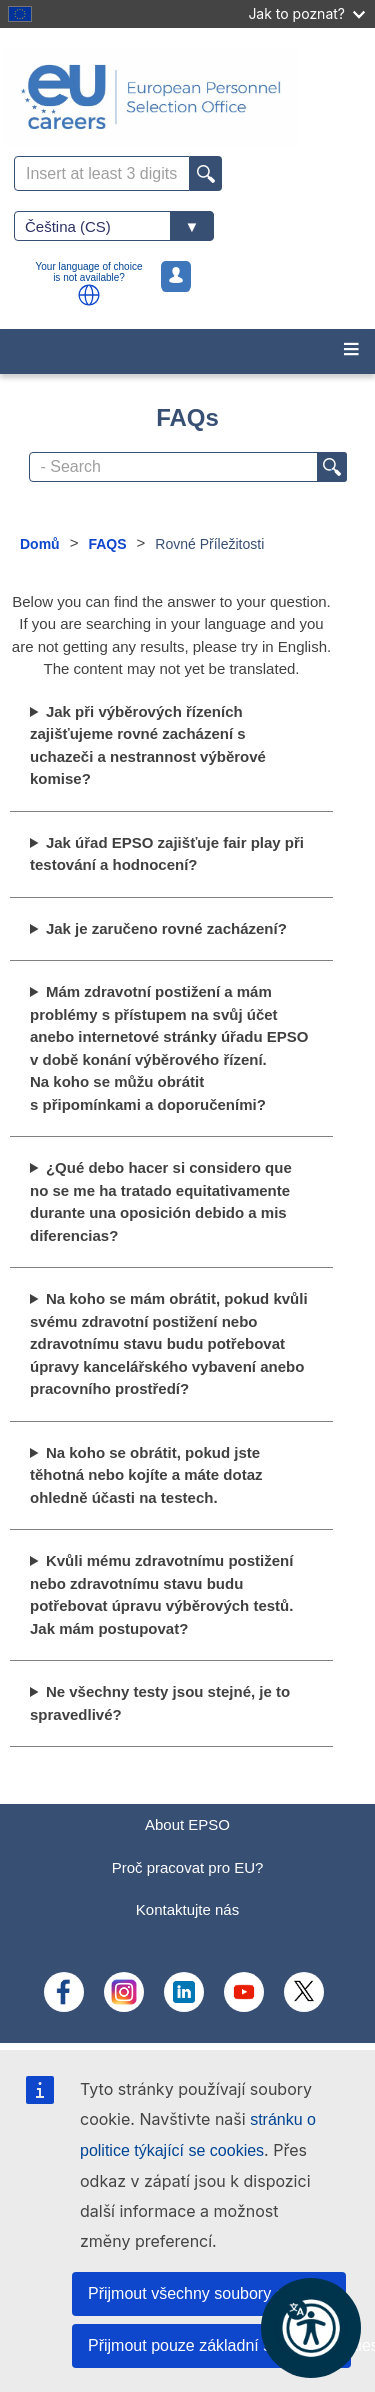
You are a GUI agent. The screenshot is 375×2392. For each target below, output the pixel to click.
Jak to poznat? (306, 13)
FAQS (107, 544)
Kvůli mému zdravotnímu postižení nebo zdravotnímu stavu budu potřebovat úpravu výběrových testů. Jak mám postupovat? (161, 1594)
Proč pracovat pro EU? (188, 1867)
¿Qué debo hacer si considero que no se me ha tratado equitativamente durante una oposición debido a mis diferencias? (161, 1201)
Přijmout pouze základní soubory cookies (219, 2345)
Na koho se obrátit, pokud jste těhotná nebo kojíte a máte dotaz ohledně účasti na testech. (146, 1475)
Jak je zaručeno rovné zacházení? (166, 928)
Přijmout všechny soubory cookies (209, 2293)
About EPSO (187, 1824)
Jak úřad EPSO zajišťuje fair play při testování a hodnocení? (167, 854)
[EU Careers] (187, 97)
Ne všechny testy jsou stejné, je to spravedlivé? (160, 1703)
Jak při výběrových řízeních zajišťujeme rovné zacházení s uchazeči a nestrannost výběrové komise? (148, 745)
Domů (40, 544)
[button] (89, 295)
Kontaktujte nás (187, 1909)
